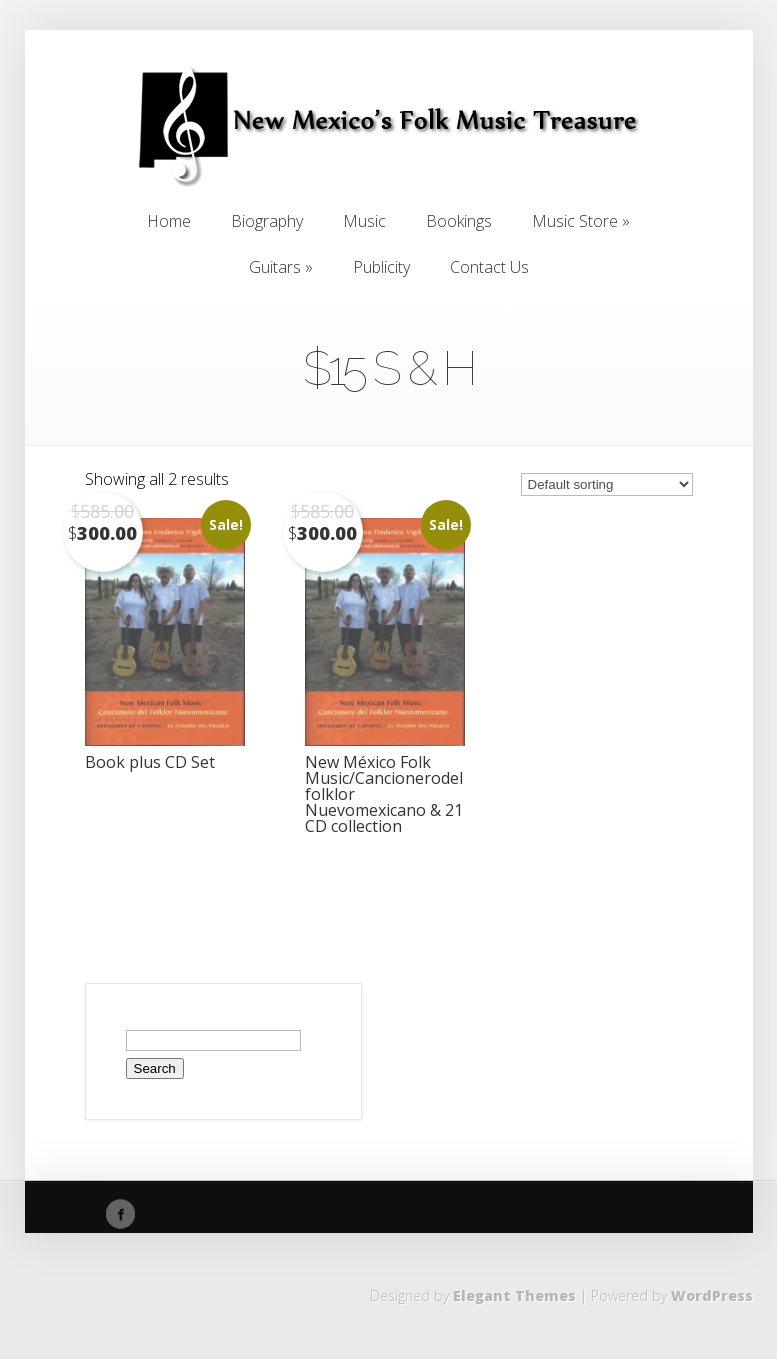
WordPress (712, 1295)
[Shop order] (607, 484)
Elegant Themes (514, 1295)
